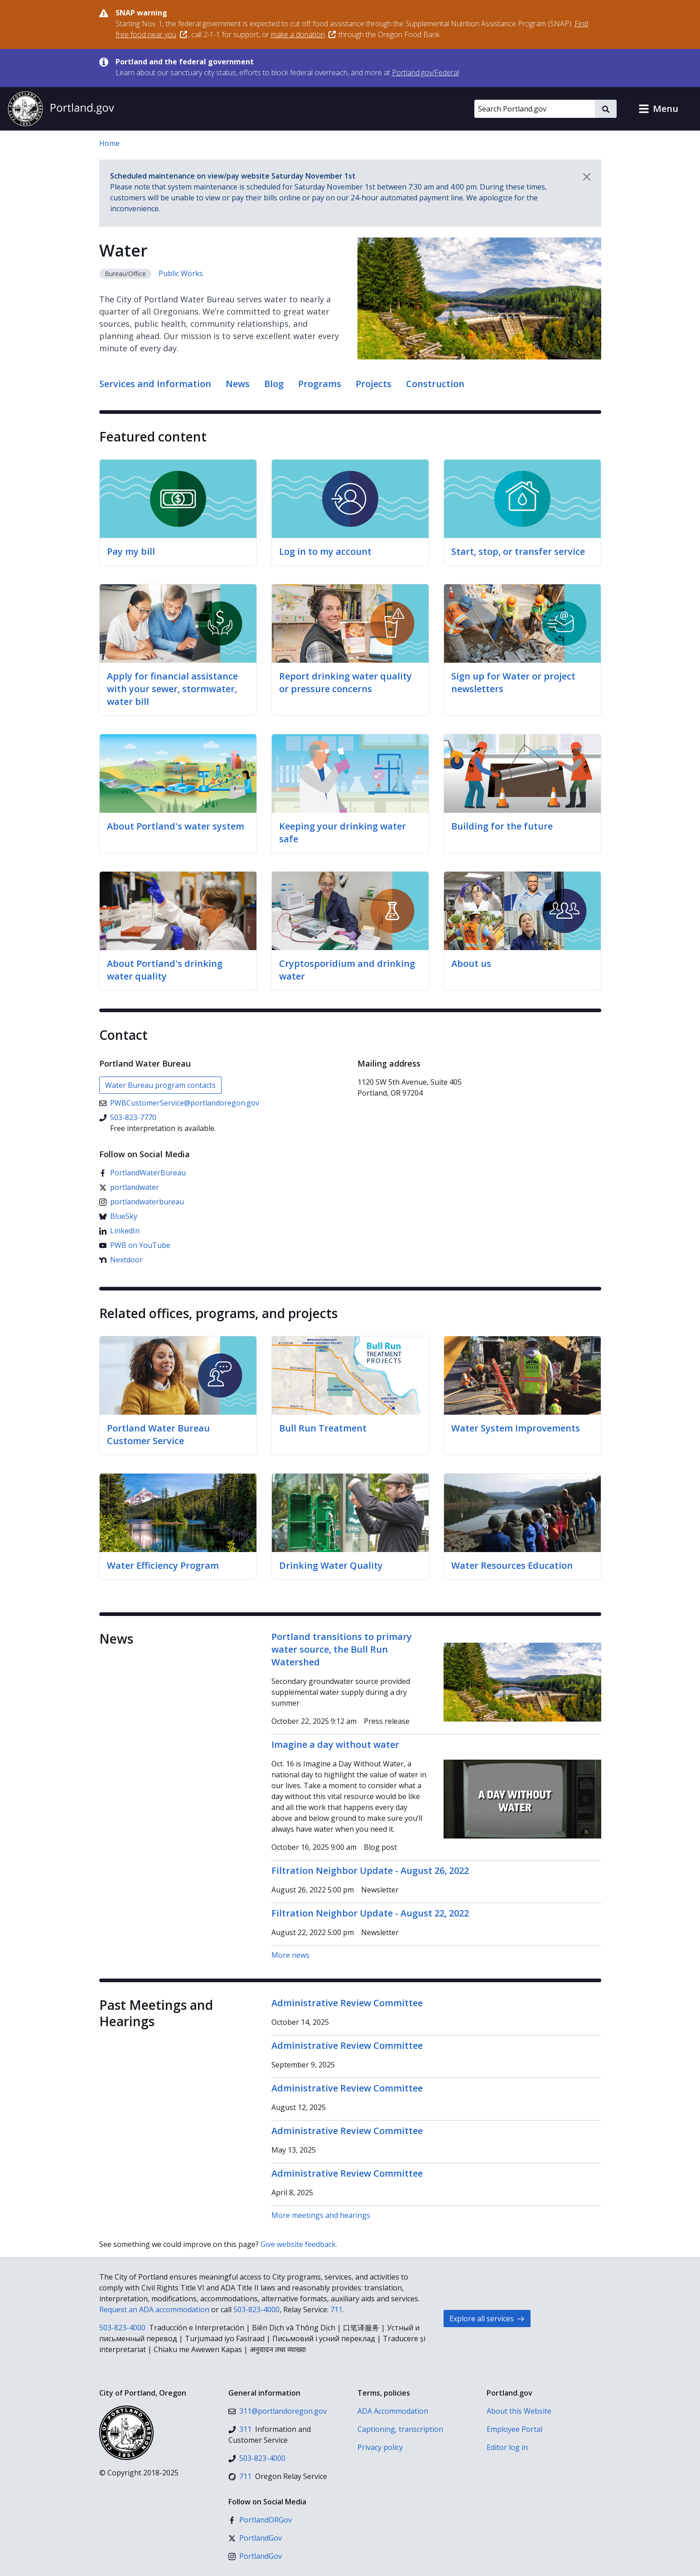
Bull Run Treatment (323, 1428)
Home (109, 143)
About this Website (519, 2411)
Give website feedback (298, 2244)
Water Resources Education (512, 1565)
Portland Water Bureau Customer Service (158, 1434)
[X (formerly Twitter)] (129, 1187)
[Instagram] (141, 1201)
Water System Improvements (515, 1428)
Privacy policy (380, 2447)
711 (336, 2309)
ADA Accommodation (392, 2411)
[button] (658, 108)
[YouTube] (134, 1245)
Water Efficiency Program (163, 1565)
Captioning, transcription (400, 2429)
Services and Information (155, 384)
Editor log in (507, 2447)
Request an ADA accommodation (154, 2309)
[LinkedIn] (119, 1230)
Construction (435, 384)
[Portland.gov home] (60, 109)
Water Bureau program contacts (160, 1085)
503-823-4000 (256, 2309)
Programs (319, 384)
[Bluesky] (118, 1216)
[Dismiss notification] (586, 177)
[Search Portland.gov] (534, 109)
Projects (373, 384)
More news (290, 1955)
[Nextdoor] (121, 1259)
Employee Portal (514, 2429)
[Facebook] (142, 1172)
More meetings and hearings (320, 2215)
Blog (274, 384)
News (238, 384)
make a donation (303, 34)
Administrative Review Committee (347, 2003)
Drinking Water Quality (331, 1565)
